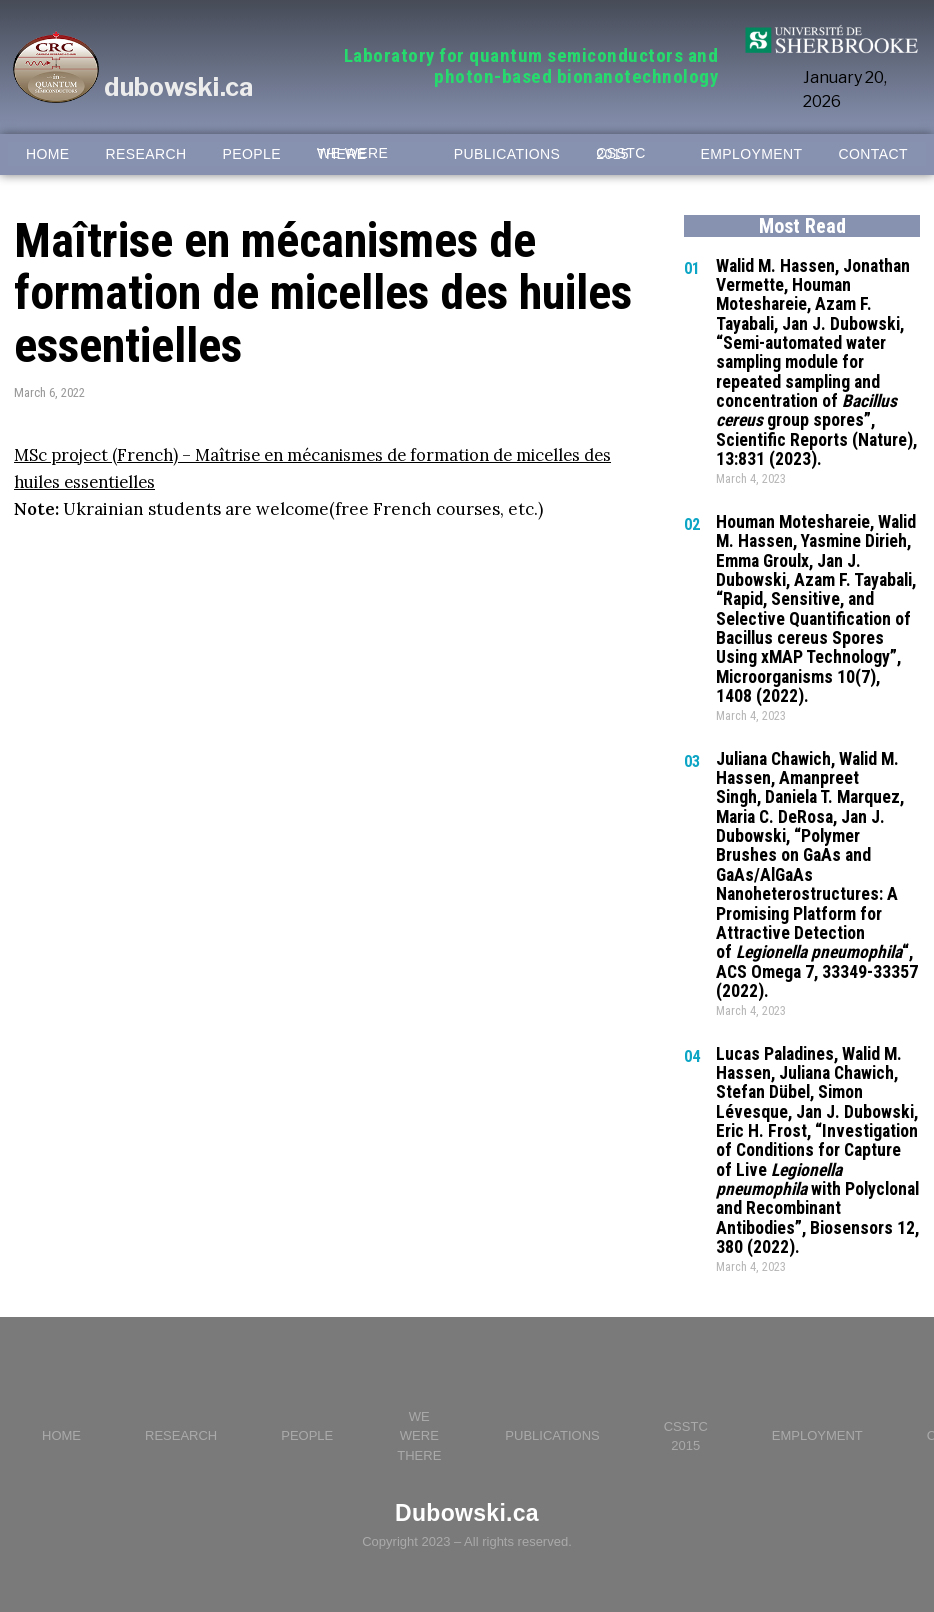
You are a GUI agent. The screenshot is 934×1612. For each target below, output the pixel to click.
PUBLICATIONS (507, 154)
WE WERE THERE (352, 154)
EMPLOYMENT (752, 154)
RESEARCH (146, 154)
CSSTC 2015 (620, 154)
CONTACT (873, 154)
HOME (48, 154)
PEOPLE (252, 154)
